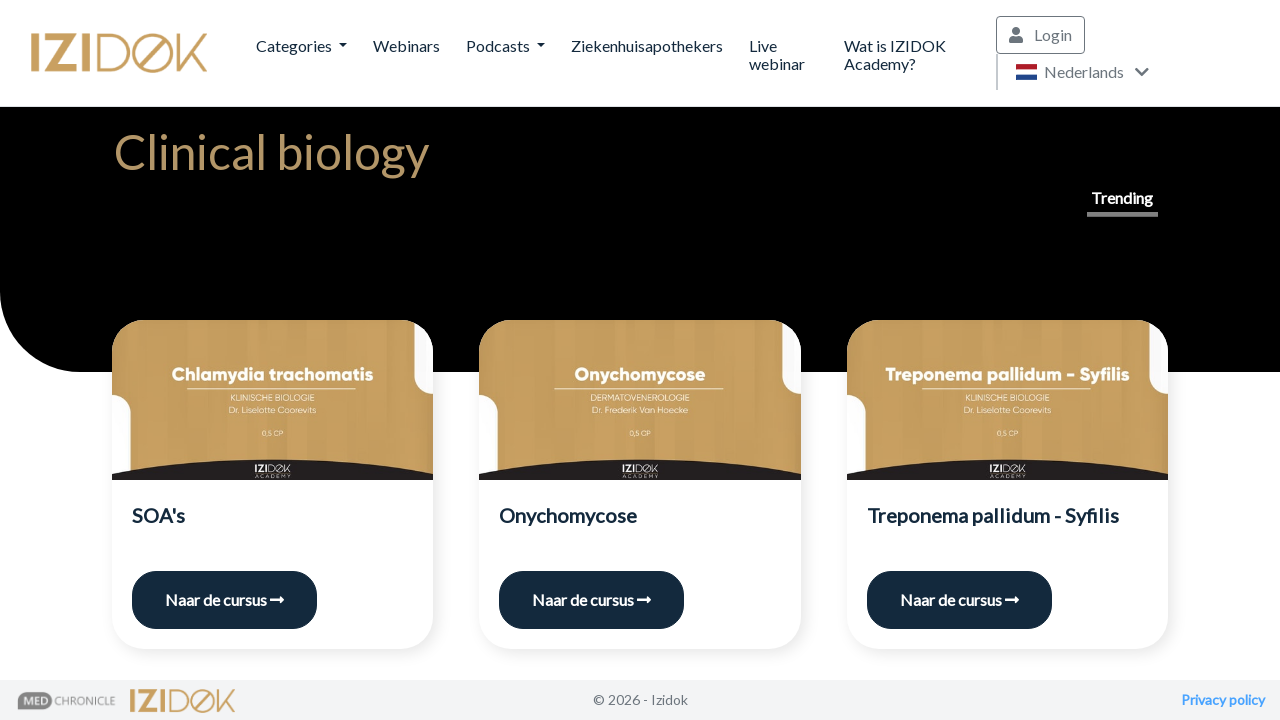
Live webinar (777, 54)
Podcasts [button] (499, 45)
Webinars (406, 45)
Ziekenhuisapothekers (647, 45)
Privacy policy (1223, 699)
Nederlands (1082, 71)
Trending (1122, 197)
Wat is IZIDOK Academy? (895, 54)
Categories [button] (295, 45)
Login (1040, 34)
